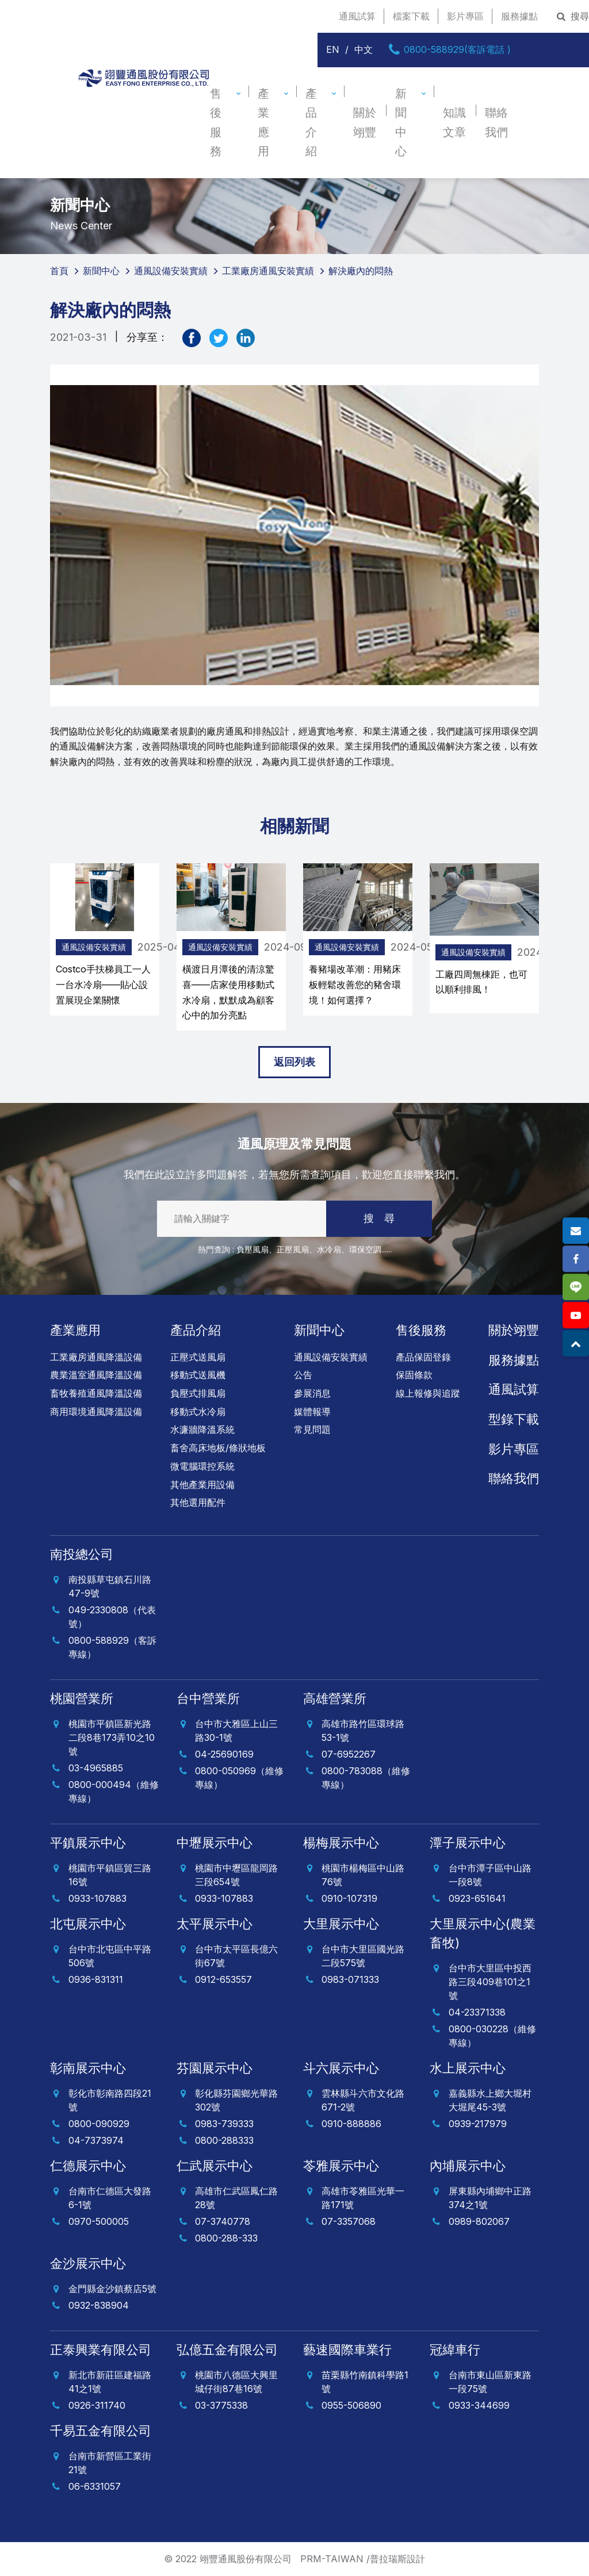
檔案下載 (411, 16)
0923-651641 (477, 1898)
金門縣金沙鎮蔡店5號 (112, 2288)
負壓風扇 (252, 1249)
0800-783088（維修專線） (366, 1777)
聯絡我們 (496, 122)
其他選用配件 (197, 1502)
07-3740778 (222, 2221)
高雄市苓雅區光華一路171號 (363, 2197)
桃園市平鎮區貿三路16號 (109, 1874)
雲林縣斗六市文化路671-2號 (363, 2100)
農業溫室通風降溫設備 (96, 1375)
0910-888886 (351, 2123)
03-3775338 (221, 2405)
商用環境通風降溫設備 (96, 1411)
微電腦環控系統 (202, 1466)
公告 (303, 1375)
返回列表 (294, 1062)
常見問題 (312, 1429)
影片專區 (465, 16)
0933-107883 (97, 1898)
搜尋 (572, 16)
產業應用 (263, 122)
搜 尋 (379, 1218)
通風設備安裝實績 (94, 947)
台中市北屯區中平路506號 (109, 1955)
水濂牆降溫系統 (202, 1429)
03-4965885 (95, 1768)
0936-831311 (95, 1979)
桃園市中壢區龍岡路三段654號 (236, 1874)
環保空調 (365, 1249)
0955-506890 (351, 2405)
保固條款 (414, 1375)
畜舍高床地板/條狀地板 (218, 1448)
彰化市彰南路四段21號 (109, 2100)
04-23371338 (477, 2012)
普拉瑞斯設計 (397, 2559)
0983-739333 (224, 2123)
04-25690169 (224, 1754)
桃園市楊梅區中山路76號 (363, 1874)
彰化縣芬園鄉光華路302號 (236, 2100)
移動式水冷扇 (197, 1411)
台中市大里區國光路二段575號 (363, 1955)
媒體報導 (312, 1411)
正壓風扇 (293, 1249)
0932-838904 (98, 2305)
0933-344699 (479, 2405)
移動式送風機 (197, 1375)
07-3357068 (349, 2221)
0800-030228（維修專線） (492, 2035)
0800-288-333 (226, 2238)
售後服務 (215, 122)
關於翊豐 (364, 122)
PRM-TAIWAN (332, 2559)
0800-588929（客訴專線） (112, 1647)
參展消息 (312, 1393)
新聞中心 (401, 122)
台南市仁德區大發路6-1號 (109, 2197)
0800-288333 (224, 2140)
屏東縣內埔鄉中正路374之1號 (490, 2197)
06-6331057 (94, 2486)
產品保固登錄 (423, 1357)
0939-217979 (478, 2123)
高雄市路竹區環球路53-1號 (363, 1730)
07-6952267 (349, 1754)
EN (332, 49)
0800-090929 (98, 2123)
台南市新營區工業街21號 (109, 2462)
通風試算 (357, 16)
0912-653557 (223, 1979)
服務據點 (519, 16)
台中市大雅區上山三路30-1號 (236, 1730)
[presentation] (39, 947)
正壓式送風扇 (197, 1357)
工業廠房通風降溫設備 (96, 1357)
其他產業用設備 (202, 1484)
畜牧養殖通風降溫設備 (96, 1393)
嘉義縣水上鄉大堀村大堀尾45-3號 (490, 2100)
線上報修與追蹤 (428, 1393)
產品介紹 (311, 122)
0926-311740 (96, 2405)
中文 (363, 49)
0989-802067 (479, 2221)
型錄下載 (513, 1419)
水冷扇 (329, 1249)
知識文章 (454, 122)
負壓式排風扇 (197, 1393)
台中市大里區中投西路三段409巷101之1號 (490, 1981)
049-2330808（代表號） (112, 1616)
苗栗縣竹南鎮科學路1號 (365, 2381)
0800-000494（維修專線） (113, 1791)
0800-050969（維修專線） (239, 1777)
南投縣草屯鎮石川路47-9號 (109, 1586)
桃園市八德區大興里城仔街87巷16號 (236, 2381)
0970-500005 (98, 2221)
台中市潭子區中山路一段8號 (490, 1874)
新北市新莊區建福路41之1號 (109, 2381)
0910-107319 (349, 1898)
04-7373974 (96, 2140)
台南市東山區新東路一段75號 (490, 2381)
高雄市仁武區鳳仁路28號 (236, 2197)
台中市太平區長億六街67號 (236, 1955)
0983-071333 (350, 1979)
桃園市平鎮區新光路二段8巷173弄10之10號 (111, 1737)
